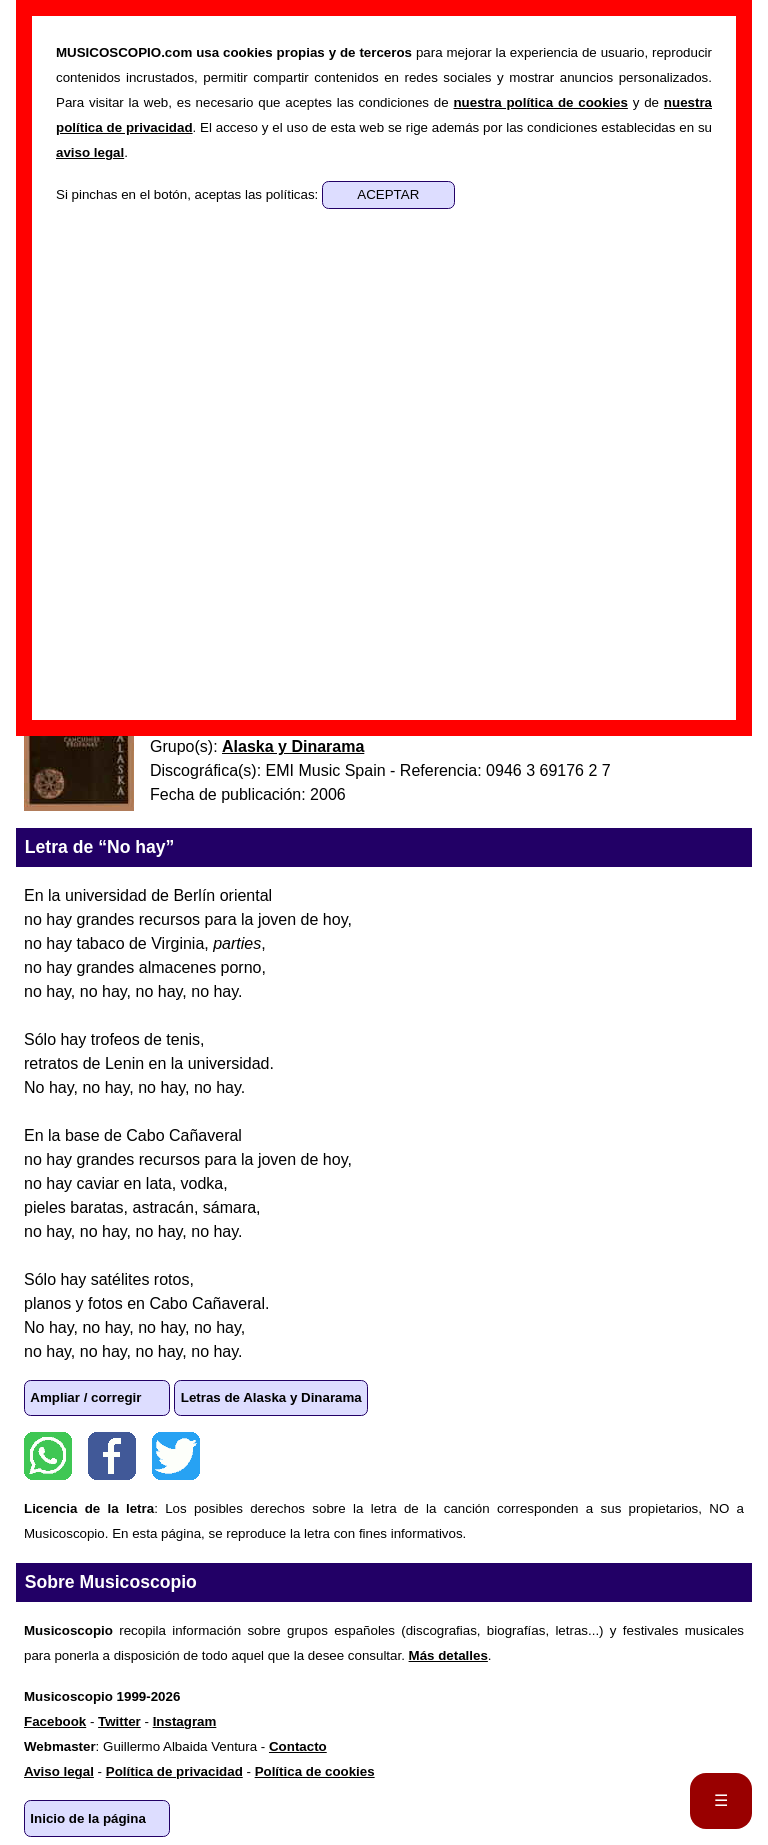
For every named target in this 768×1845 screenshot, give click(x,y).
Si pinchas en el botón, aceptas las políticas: (189, 194)
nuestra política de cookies (540, 102)
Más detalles (448, 1655)
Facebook (112, 1456)
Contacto (298, 1746)
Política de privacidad (174, 1771)
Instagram (185, 1721)
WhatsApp (48, 1456)
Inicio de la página (88, 1818)
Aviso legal (59, 1771)
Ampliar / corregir (85, 1397)
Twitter (176, 1456)
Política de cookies (315, 1771)
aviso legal (90, 152)
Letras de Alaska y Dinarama (271, 1397)
